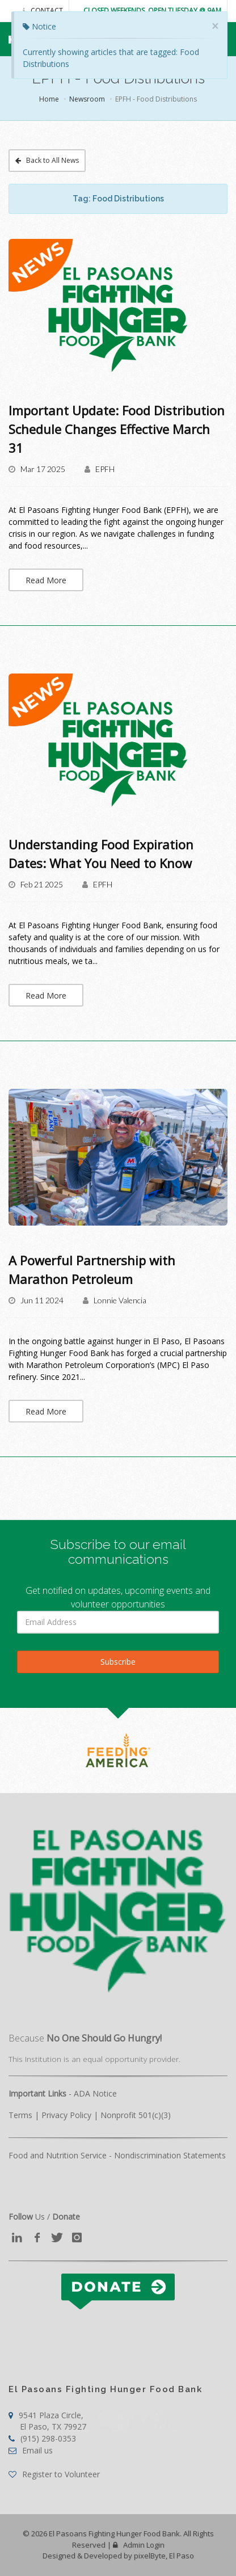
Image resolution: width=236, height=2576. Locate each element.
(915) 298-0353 (42, 2438)
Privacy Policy (66, 2115)
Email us (31, 2450)
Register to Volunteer (54, 2474)
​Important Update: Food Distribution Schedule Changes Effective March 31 (117, 429)
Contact (43, 10)
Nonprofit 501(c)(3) (135, 2115)
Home (49, 99)
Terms (20, 2115)
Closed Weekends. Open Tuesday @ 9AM (152, 10)
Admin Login (139, 2545)
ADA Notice (95, 2093)
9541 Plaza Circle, (47, 2421)
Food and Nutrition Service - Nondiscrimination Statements (117, 2155)
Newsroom (87, 99)
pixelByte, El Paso (164, 2555)
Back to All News (47, 160)
